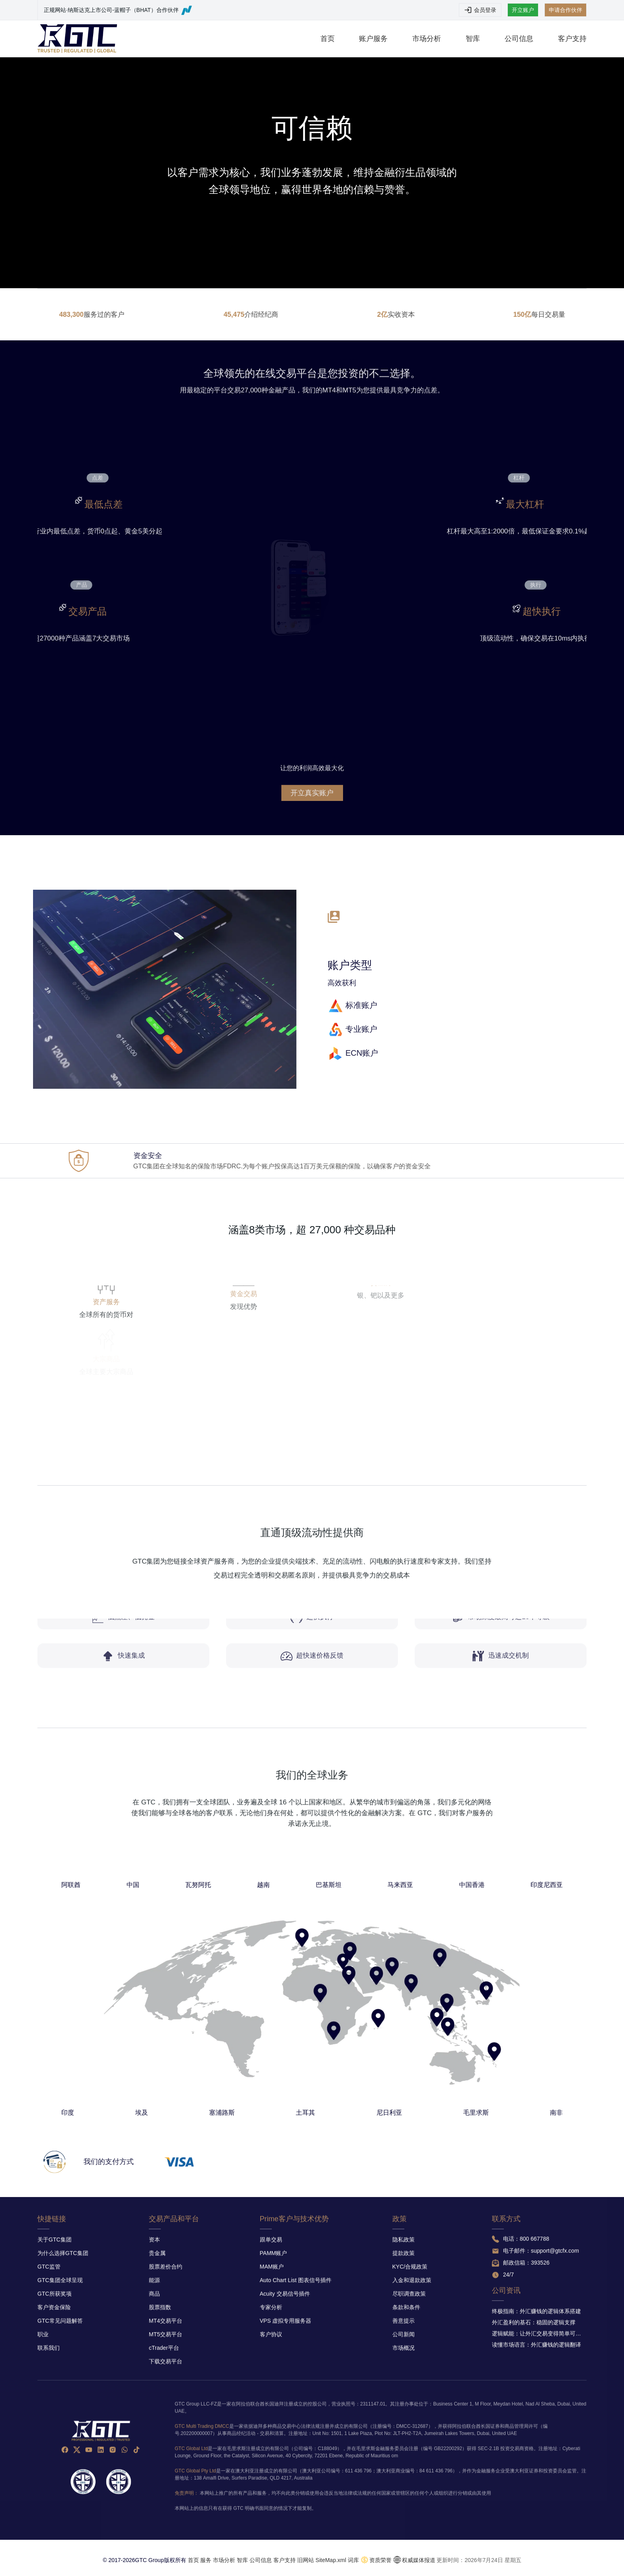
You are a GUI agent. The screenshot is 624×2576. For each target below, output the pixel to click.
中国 (254, 1964)
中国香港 (363, 1964)
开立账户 (523, 10)
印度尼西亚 (387, 1964)
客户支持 (572, 39)
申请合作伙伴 (565, 10)
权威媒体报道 (418, 2560)
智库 (473, 39)
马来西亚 (340, 1964)
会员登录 (480, 10)
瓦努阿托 (275, 1964)
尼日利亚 (337, 2038)
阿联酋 (234, 1964)
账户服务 (373, 39)
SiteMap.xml (331, 2560)
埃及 (257, 2038)
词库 (353, 2560)
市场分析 (426, 39)
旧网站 (305, 2560)
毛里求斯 (365, 2038)
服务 (205, 2560)
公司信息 (519, 39)
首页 (327, 39)
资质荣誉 (380, 2560)
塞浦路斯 (283, 2038)
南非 (391, 2038)
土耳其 (310, 2038)
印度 (233, 2038)
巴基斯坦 (317, 1964)
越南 (296, 1964)
